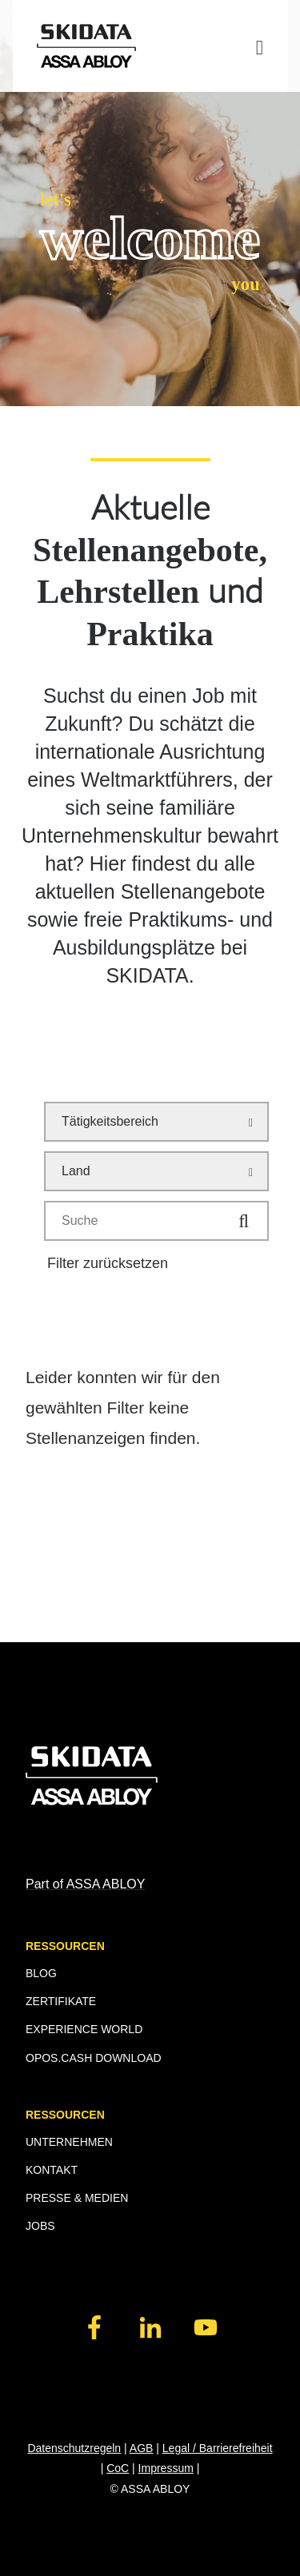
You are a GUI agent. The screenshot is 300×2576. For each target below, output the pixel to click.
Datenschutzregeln (74, 2448)
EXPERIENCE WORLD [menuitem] (84, 2029)
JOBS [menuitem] (40, 2225)
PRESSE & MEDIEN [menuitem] (77, 2197)
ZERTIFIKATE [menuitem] (61, 2001)
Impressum (166, 2468)
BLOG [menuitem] (41, 1973)
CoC (117, 2468)
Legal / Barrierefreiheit (217, 2448)
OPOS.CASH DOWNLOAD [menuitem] (94, 2058)
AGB (142, 2448)
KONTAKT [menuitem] (52, 2169)
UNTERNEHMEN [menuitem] (69, 2141)
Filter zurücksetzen (107, 1263)
